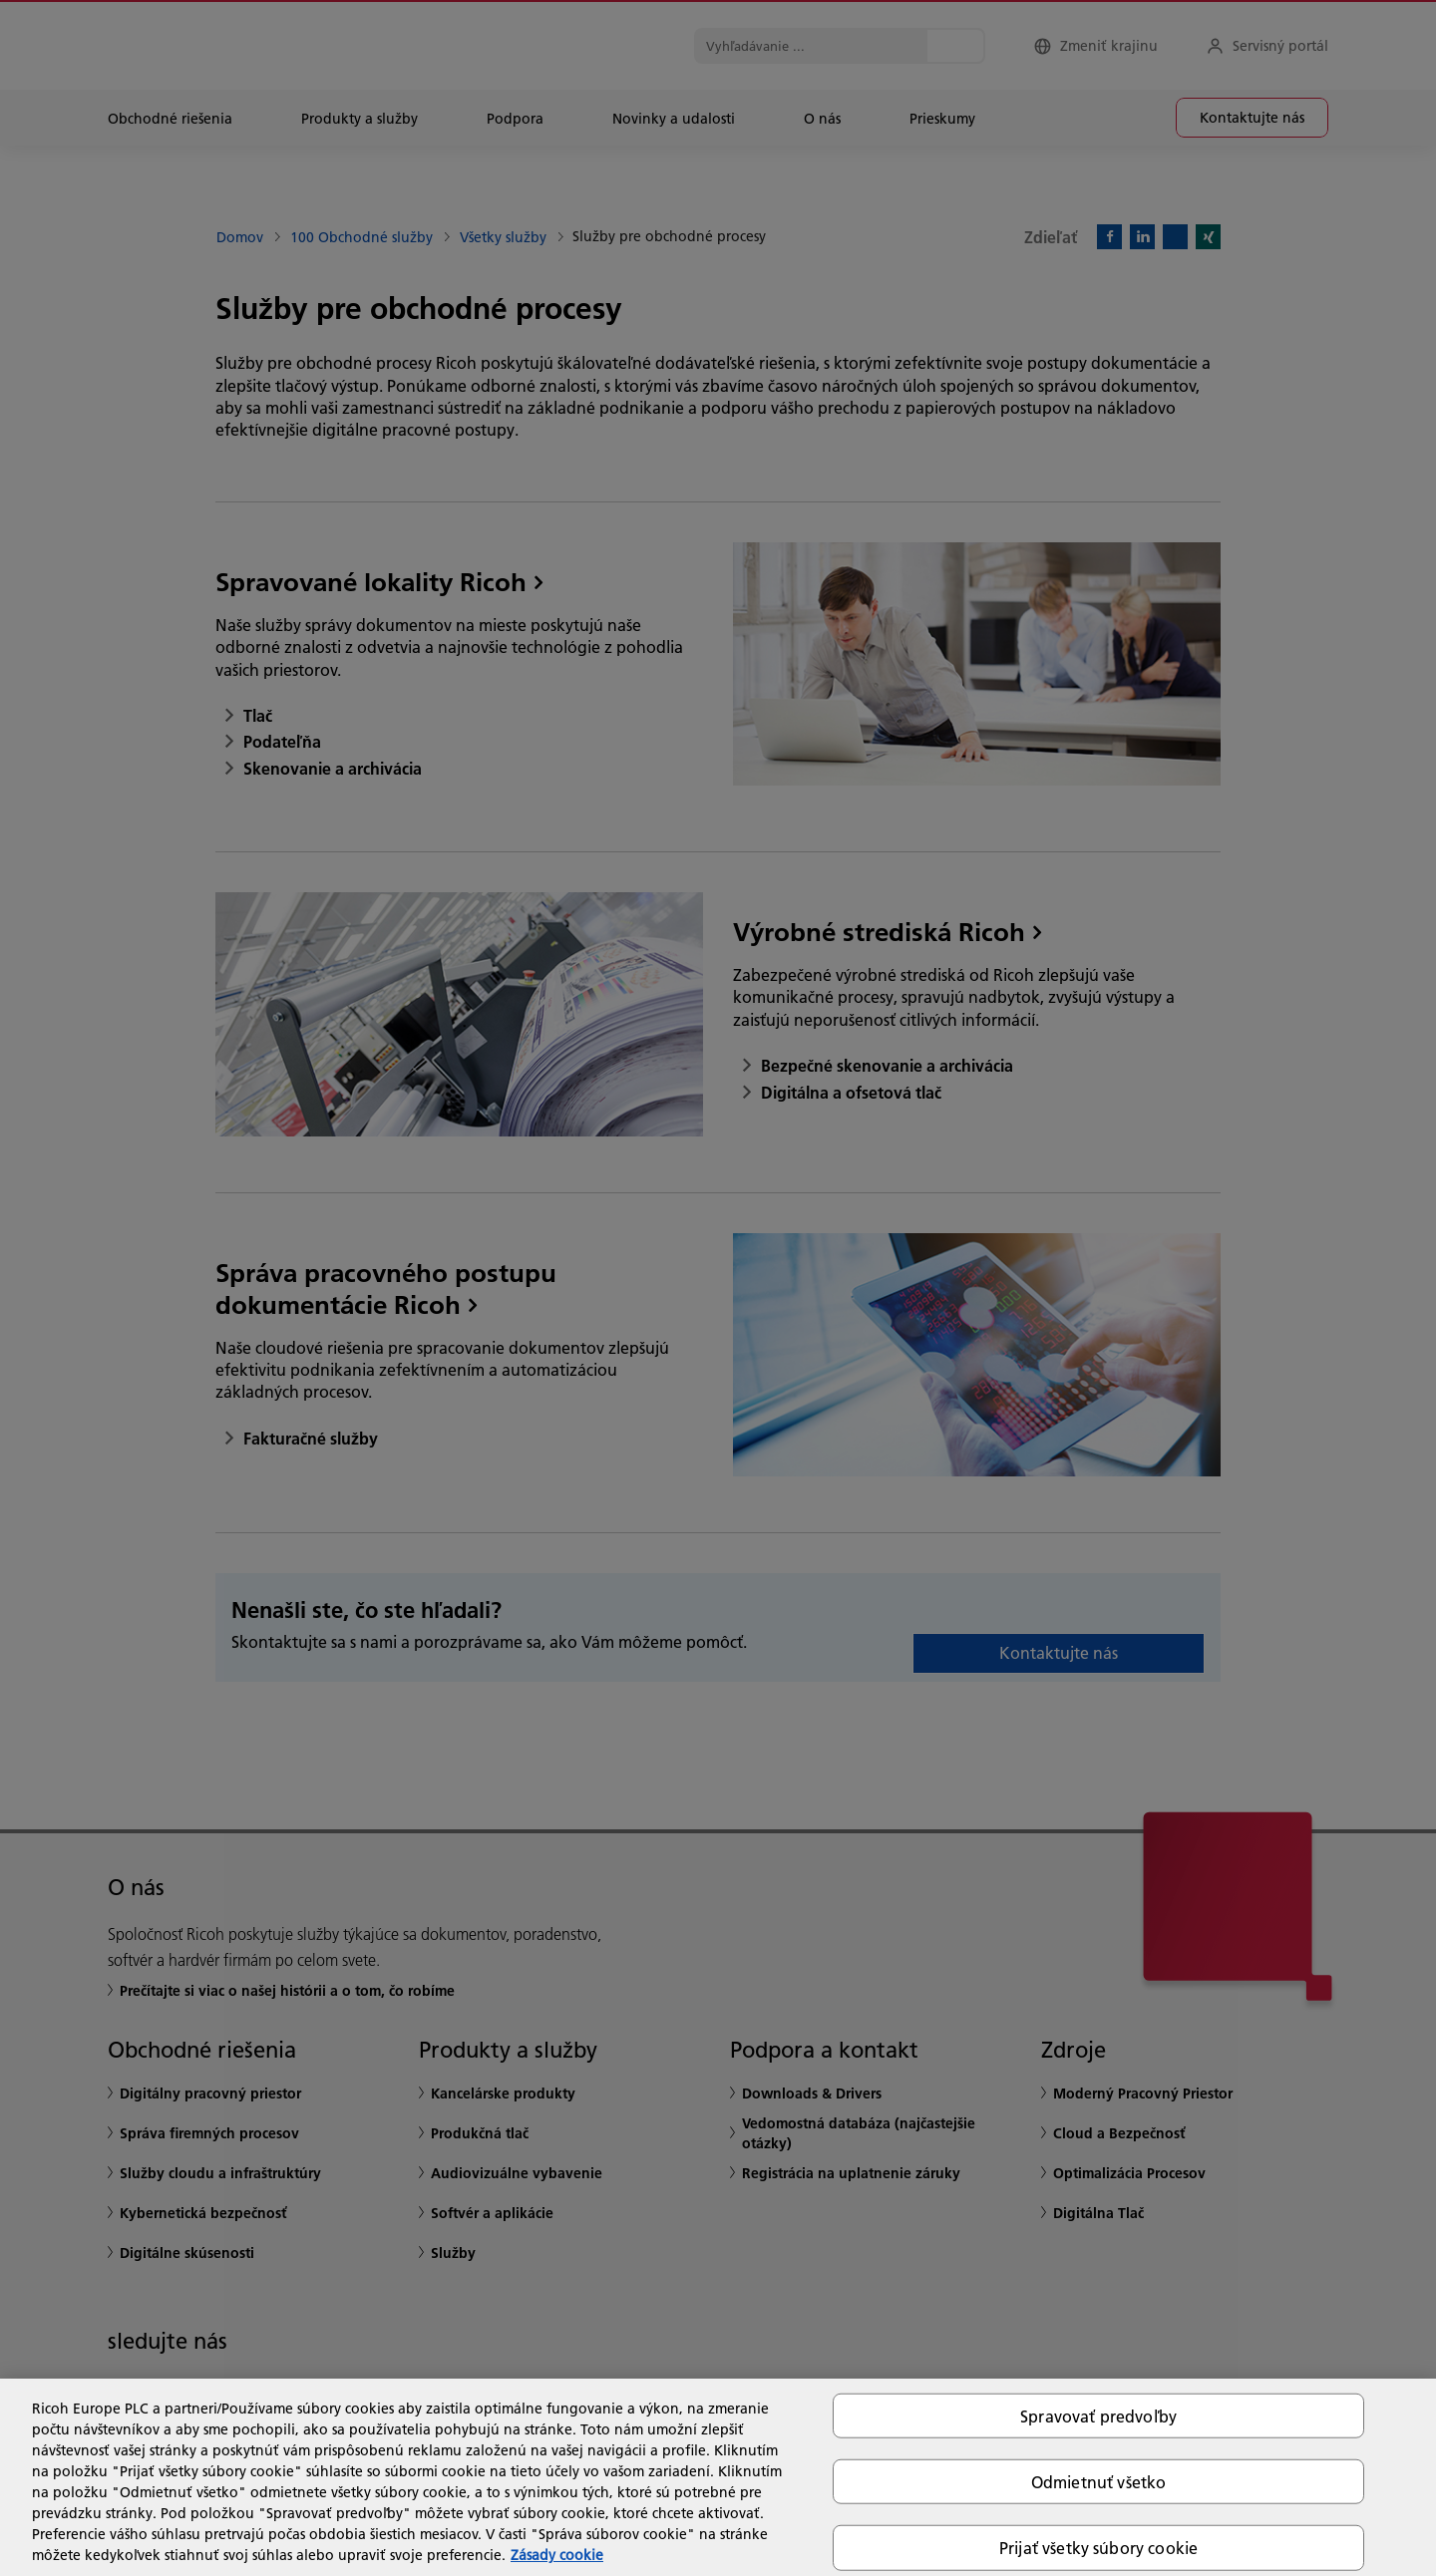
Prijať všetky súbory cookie (1098, 2547)
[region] (718, 2477)
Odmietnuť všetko (1099, 2481)
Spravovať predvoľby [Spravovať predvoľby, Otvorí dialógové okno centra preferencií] (1098, 2416)
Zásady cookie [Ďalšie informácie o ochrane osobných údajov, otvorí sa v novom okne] (557, 2555)
